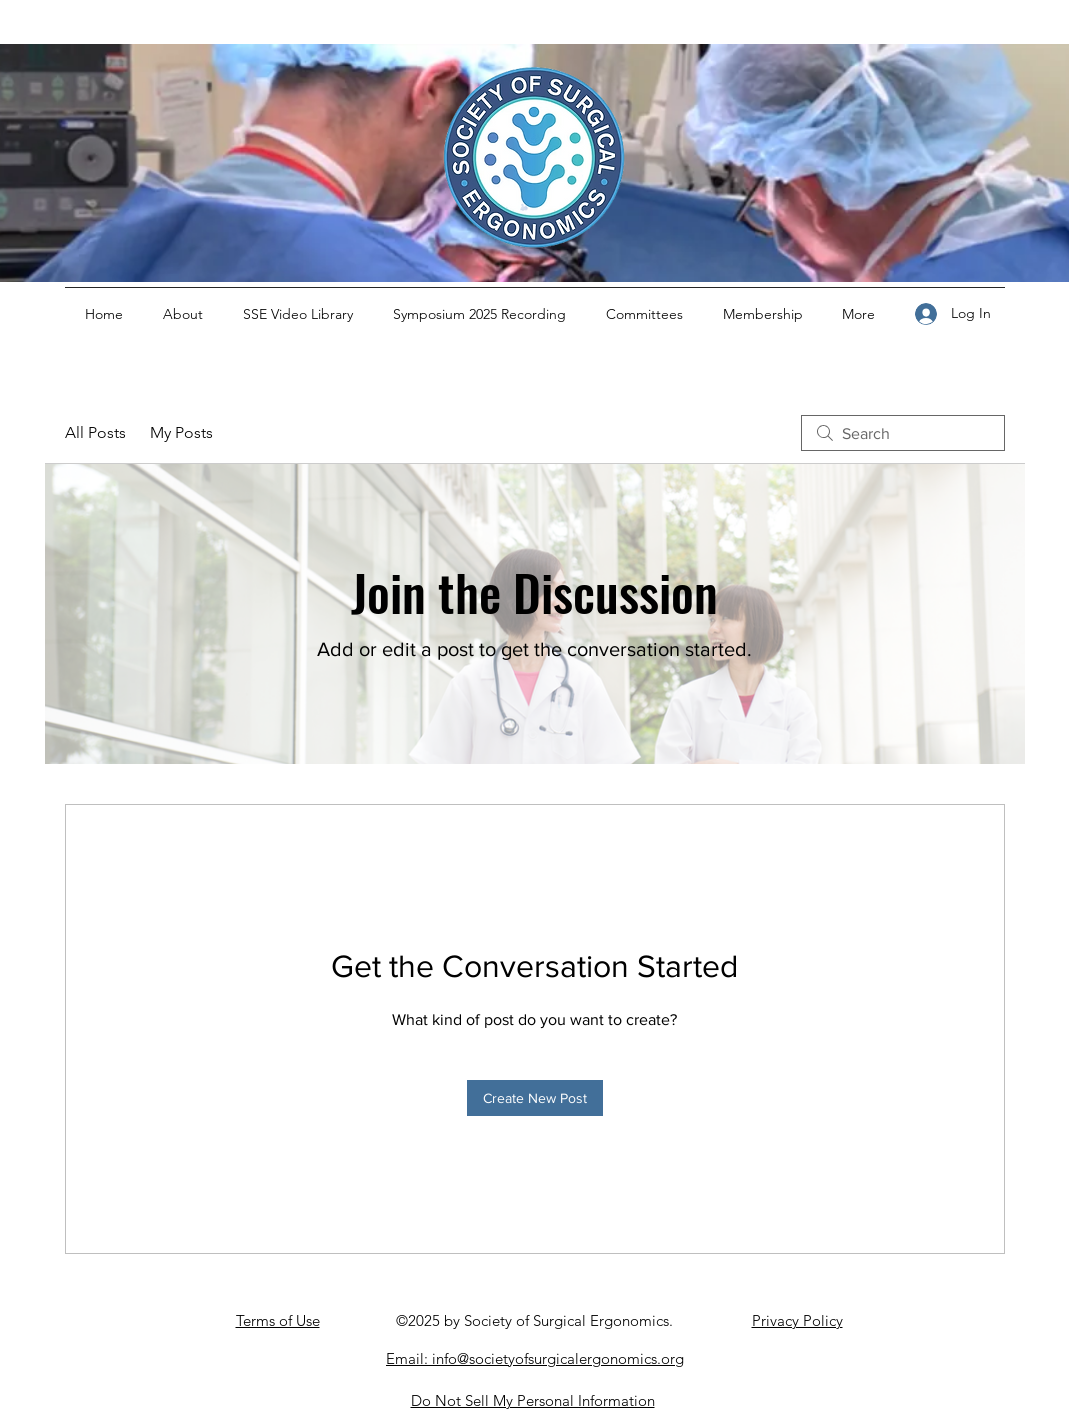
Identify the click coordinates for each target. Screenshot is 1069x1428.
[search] (903, 433)
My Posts (181, 432)
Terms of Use (278, 1320)
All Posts (95, 432)
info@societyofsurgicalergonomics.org (558, 1358)
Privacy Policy (797, 1320)
